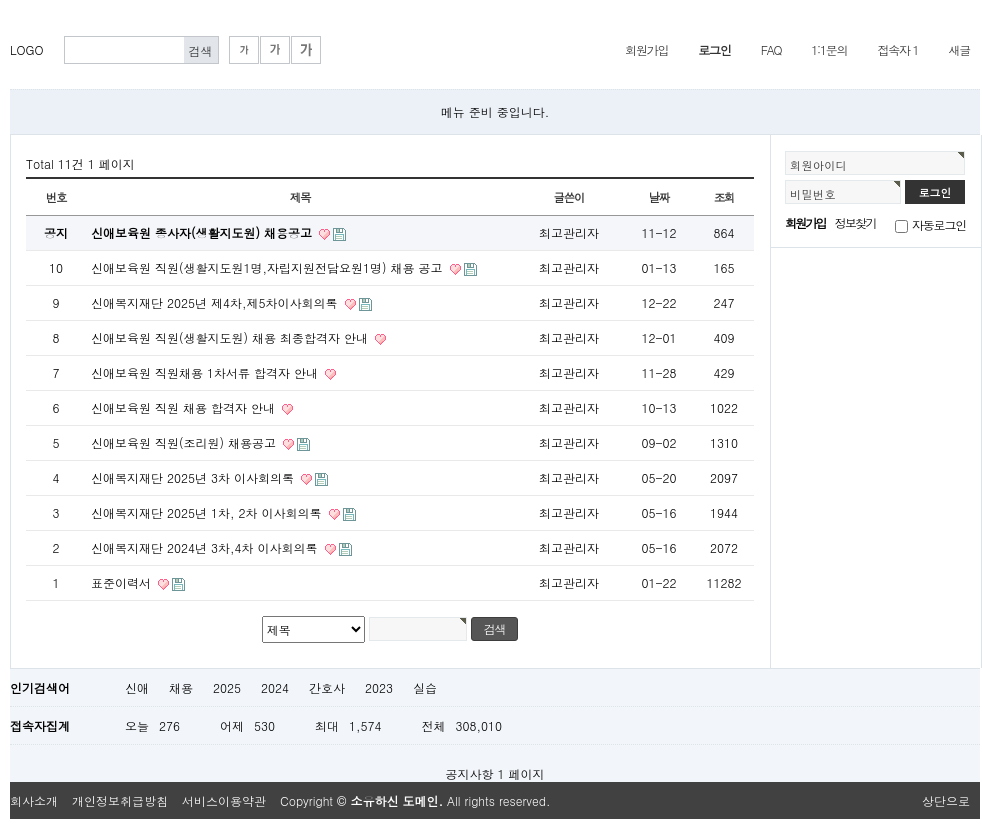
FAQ (771, 49)
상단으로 (946, 800)
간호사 (327, 687)
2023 (379, 687)
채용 (181, 687)
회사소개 (34, 800)
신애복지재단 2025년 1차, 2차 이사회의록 (208, 512)
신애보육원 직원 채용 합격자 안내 (185, 407)
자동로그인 (939, 224)
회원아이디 (818, 165)
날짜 (659, 197)
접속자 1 (897, 49)
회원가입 (646, 49)
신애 (137, 687)
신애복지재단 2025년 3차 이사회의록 (194, 477)
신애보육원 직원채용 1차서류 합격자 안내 (206, 372)
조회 (724, 197)
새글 (959, 49)
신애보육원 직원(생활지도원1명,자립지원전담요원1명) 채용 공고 (269, 267)
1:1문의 (829, 49)
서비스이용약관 (224, 800)
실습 (425, 687)
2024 (275, 687)
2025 (227, 687)
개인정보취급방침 (120, 800)
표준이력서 (123, 582)
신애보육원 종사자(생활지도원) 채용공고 (203, 232)
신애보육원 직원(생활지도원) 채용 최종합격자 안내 (231, 337)
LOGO (27, 49)
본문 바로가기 (10, 10)
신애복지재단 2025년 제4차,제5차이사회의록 (216, 302)
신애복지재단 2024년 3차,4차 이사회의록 (206, 547)
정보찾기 (855, 222)
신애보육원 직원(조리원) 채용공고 (185, 442)
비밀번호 (813, 194)
